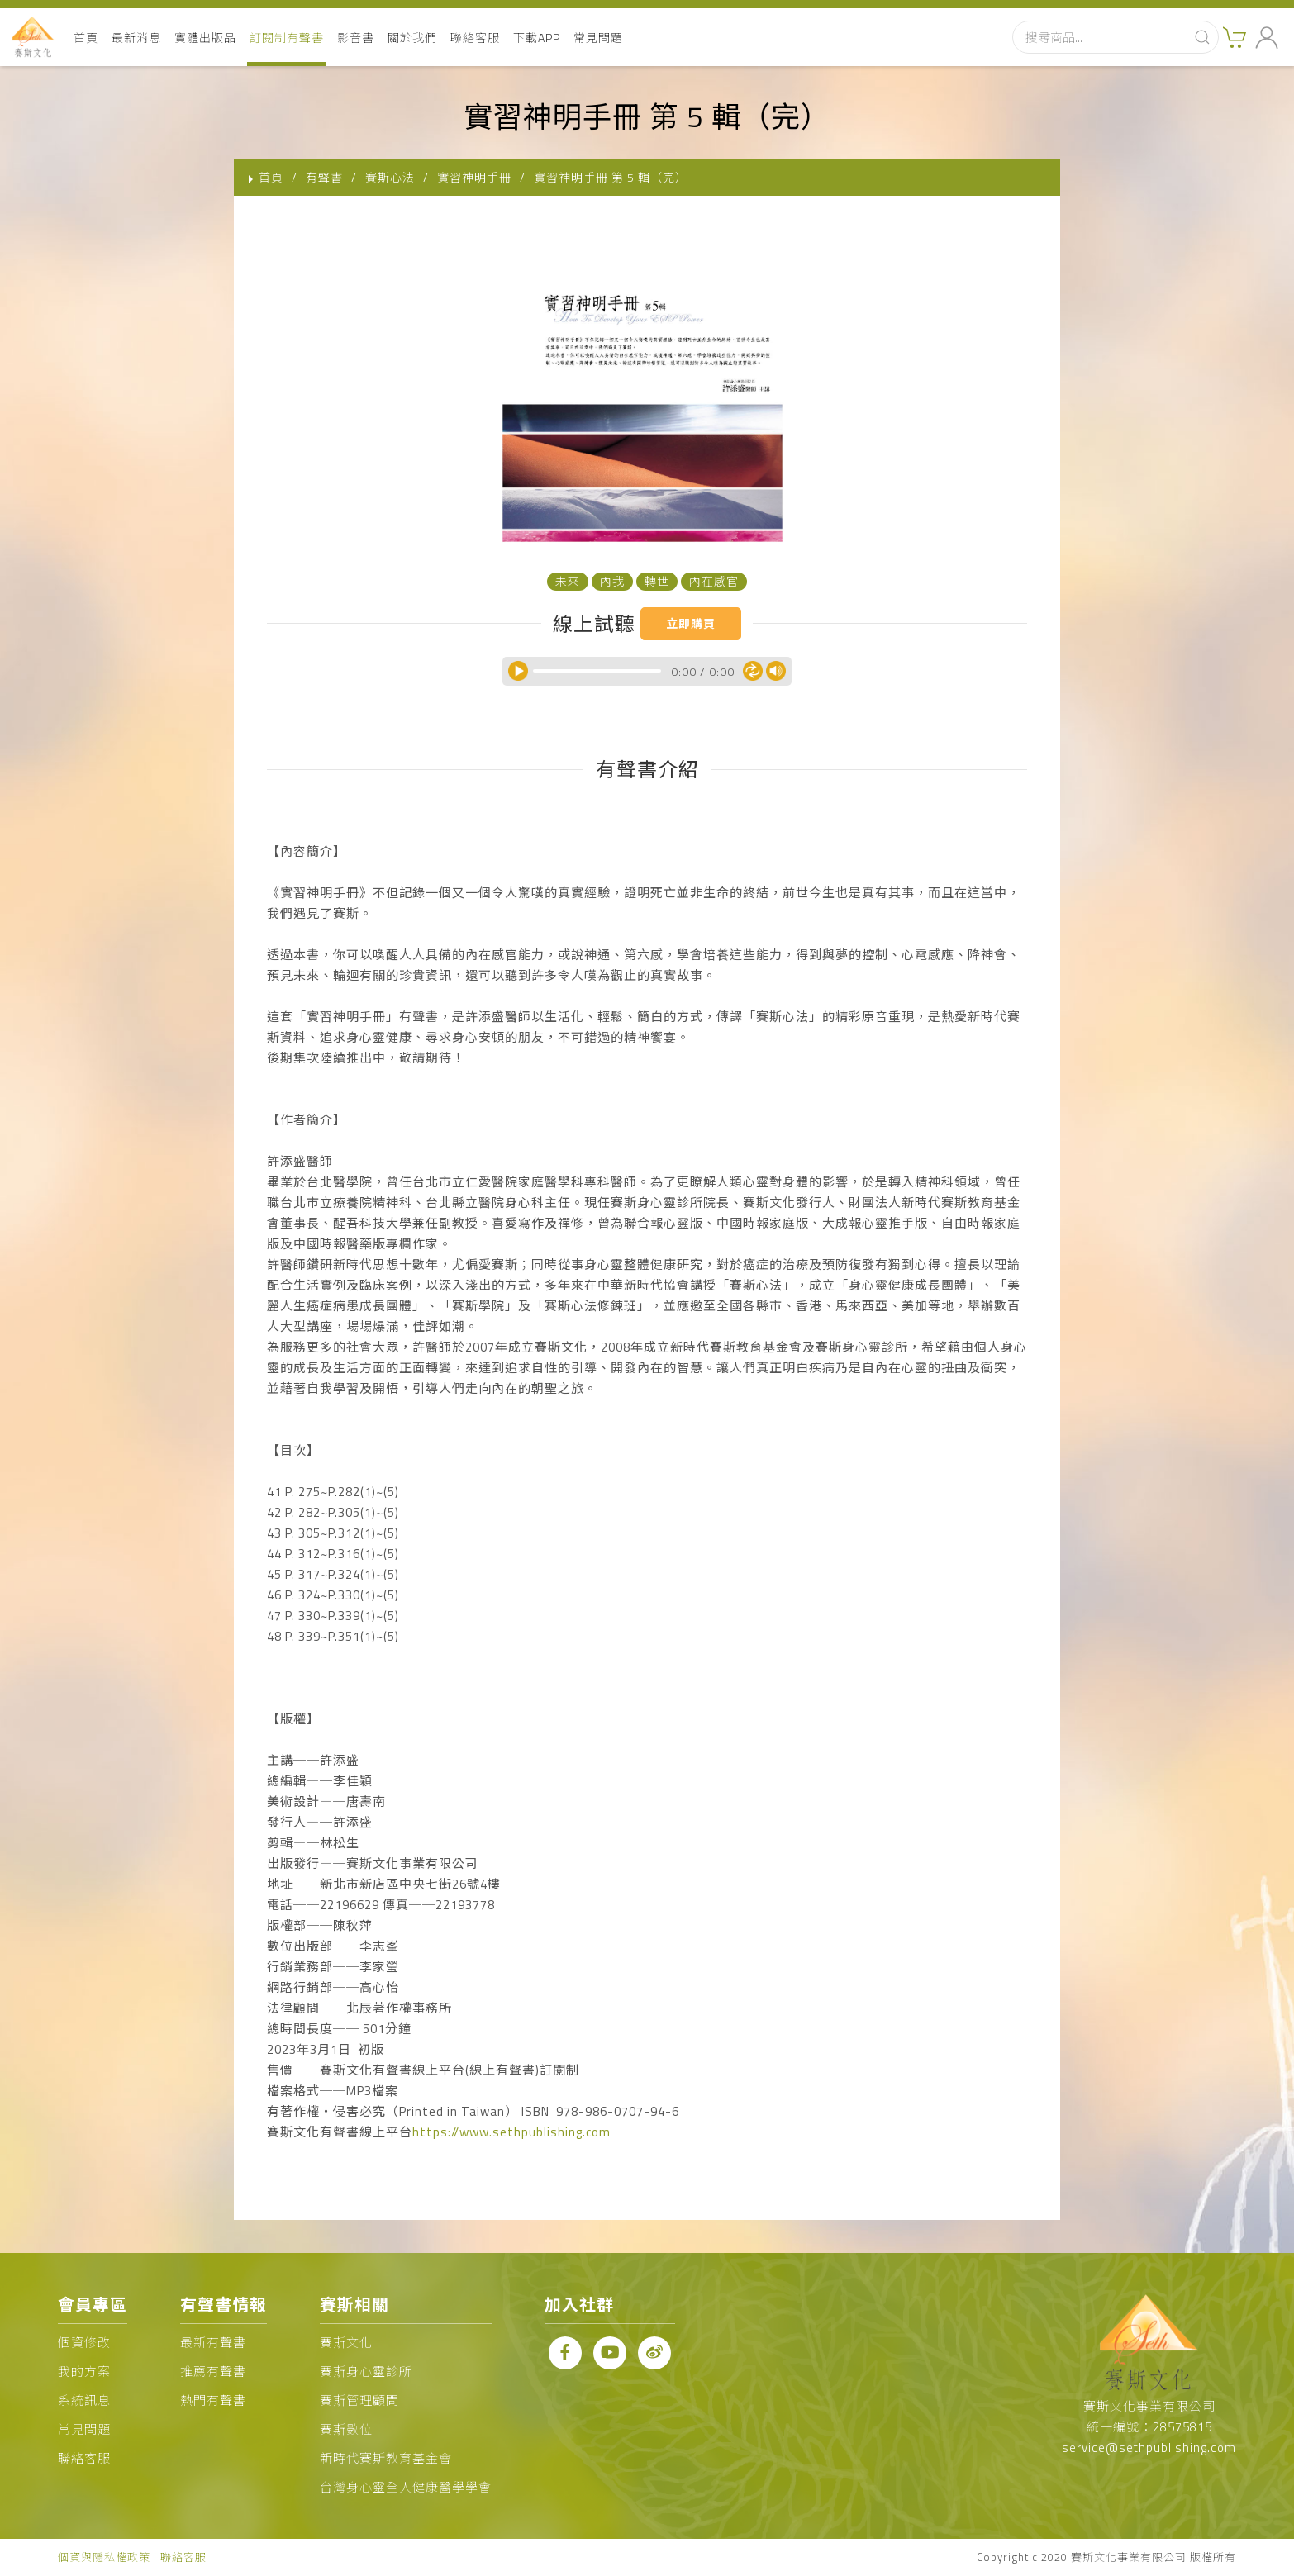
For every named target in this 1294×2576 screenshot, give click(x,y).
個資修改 (84, 2342)
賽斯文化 (346, 2342)
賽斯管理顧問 (359, 2400)
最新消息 (136, 37)
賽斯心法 (390, 177)
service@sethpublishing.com (1149, 2447)
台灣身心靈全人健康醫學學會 (406, 2487)
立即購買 (691, 623)
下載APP (536, 37)
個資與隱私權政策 (104, 2557)
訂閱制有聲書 (287, 37)
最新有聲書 (213, 2342)
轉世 (657, 581)
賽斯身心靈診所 (366, 2371)
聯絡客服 (475, 37)
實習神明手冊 (474, 177)
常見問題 (598, 37)
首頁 (86, 37)
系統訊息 (84, 2400)
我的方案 (84, 2371)
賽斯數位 (346, 2429)
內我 (612, 581)
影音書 (355, 37)
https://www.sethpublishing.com (511, 2131)
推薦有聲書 (213, 2371)
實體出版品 (205, 37)
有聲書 (324, 177)
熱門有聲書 (213, 2400)
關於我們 (412, 37)
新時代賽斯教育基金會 (386, 2458)
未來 (567, 581)
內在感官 (714, 581)
